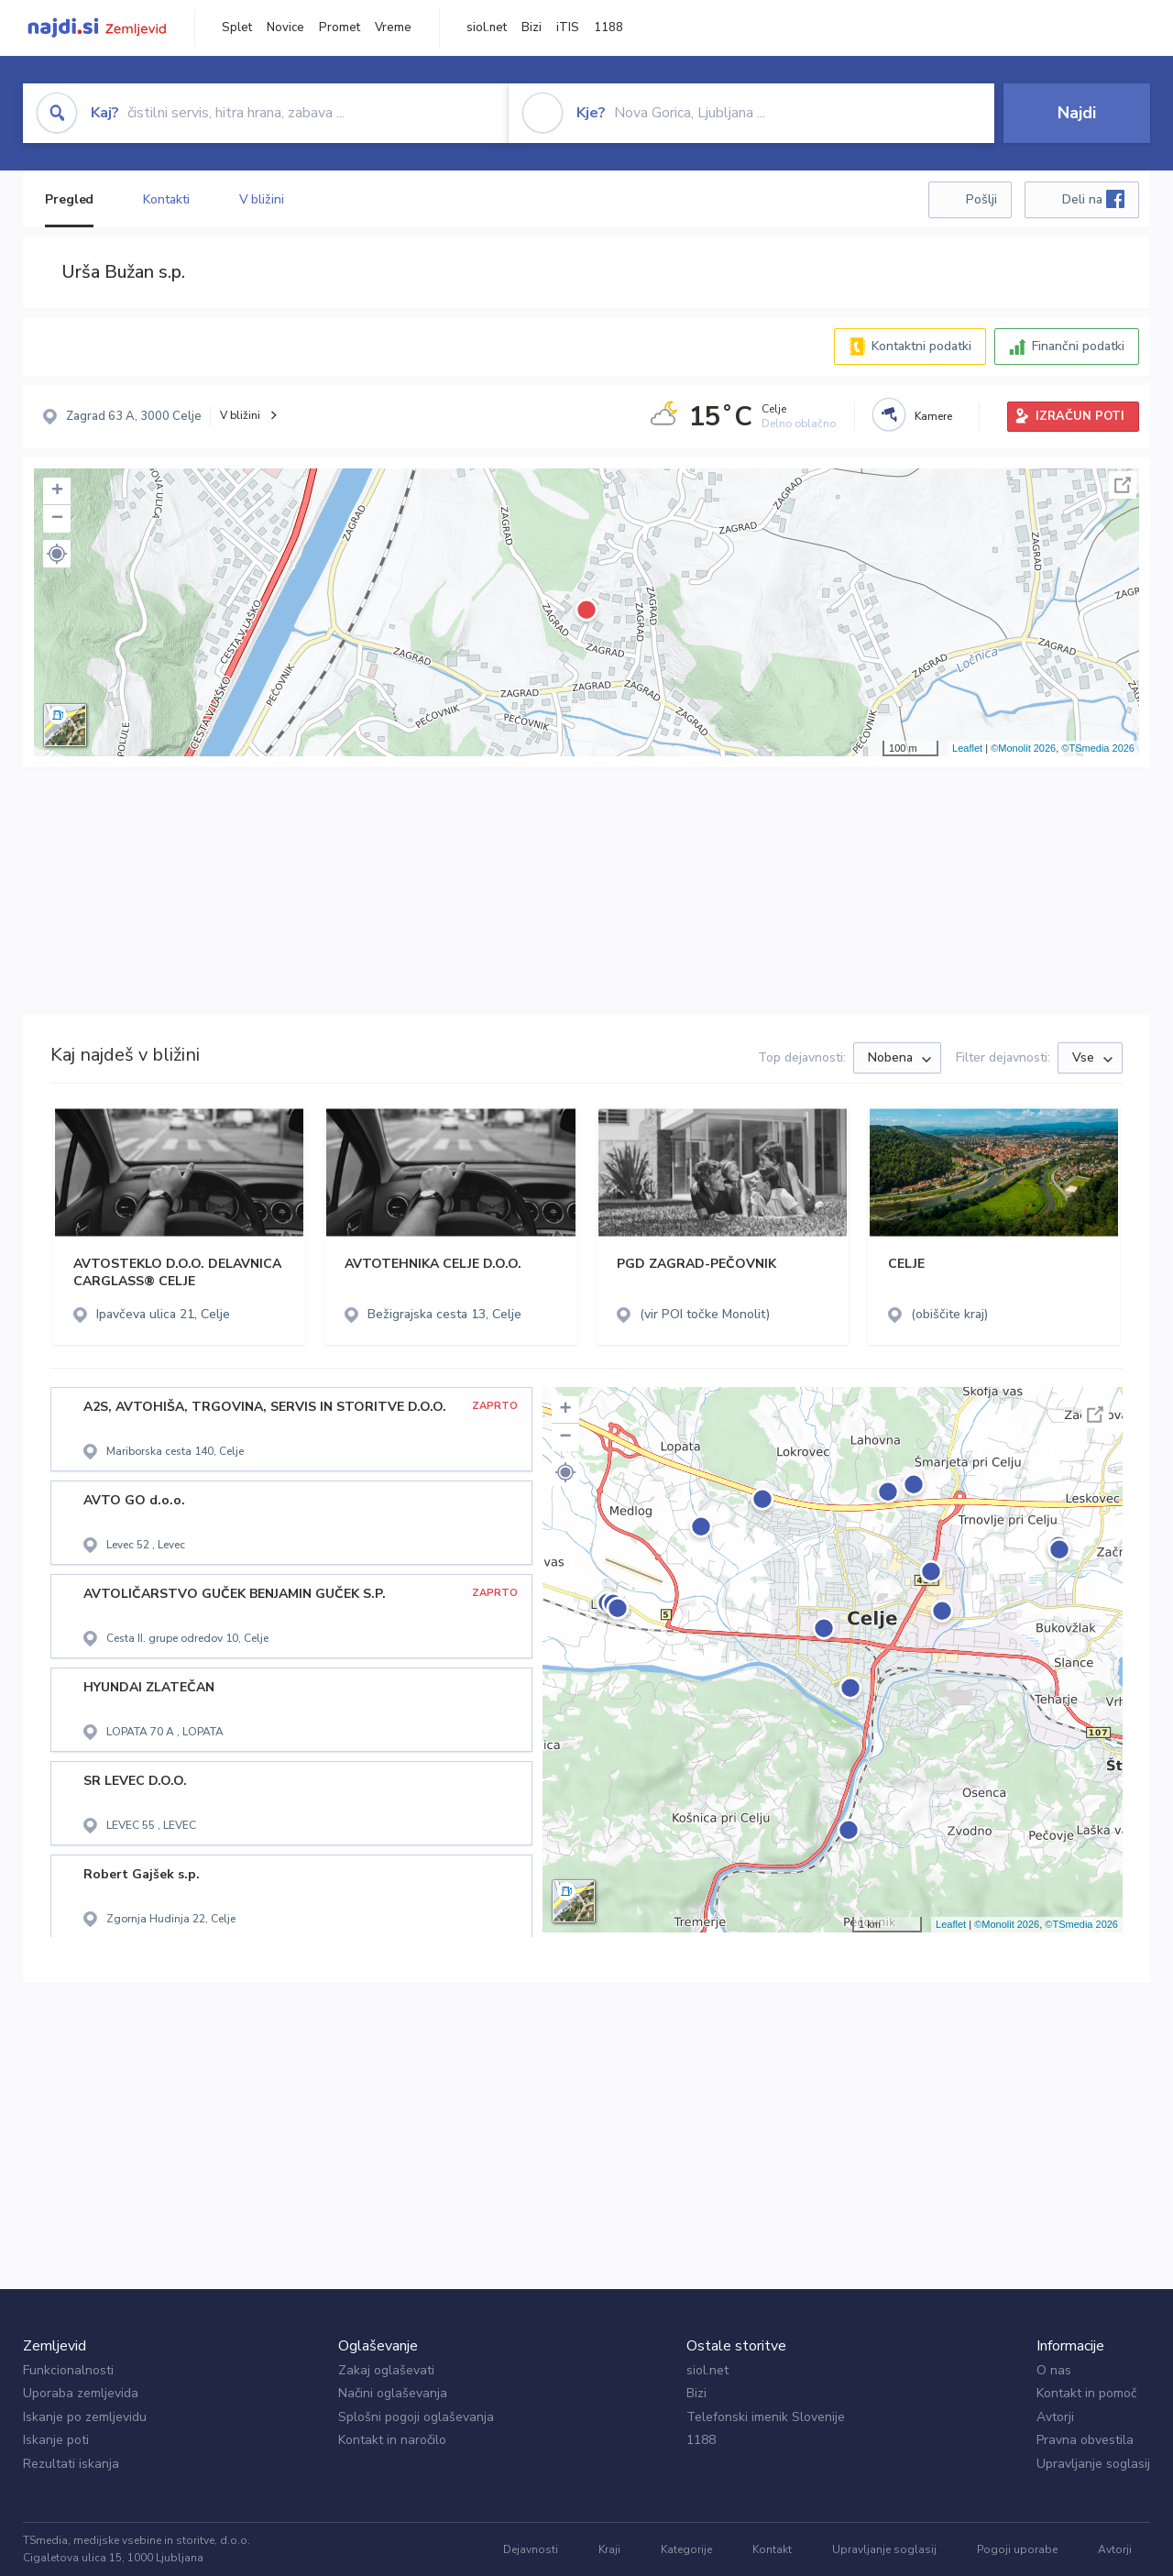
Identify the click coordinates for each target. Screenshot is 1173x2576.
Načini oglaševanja (392, 2393)
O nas (1053, 2370)
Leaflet (967, 748)
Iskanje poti (56, 2440)
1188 (608, 27)
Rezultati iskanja (71, 2463)
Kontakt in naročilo (392, 2440)
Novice (285, 27)
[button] (57, 553)
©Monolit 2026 (1023, 748)
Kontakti (166, 199)
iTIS (567, 27)
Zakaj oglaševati (386, 2370)
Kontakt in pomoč (1086, 2393)
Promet (339, 27)
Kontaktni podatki (921, 346)
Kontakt (772, 2549)
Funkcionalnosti (68, 2370)
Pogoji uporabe (1017, 2549)
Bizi (531, 27)
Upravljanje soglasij (1093, 2463)
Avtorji (1055, 2417)
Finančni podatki (1078, 346)
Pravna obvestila (1085, 2440)
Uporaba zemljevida (80, 2393)
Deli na (1093, 199)
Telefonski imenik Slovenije (765, 2417)
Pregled (69, 199)
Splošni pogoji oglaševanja (416, 2417)
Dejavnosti (530, 2549)
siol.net (486, 27)
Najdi (1077, 113)
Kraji (609, 2549)
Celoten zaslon (1122, 485)
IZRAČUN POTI (1080, 416)
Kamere (933, 416)
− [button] (57, 519)
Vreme (393, 27)
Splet (237, 27)
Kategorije (686, 2549)
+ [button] (57, 491)
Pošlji (981, 199)
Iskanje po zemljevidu (85, 2417)
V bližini (261, 199)
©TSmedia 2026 (1098, 748)
